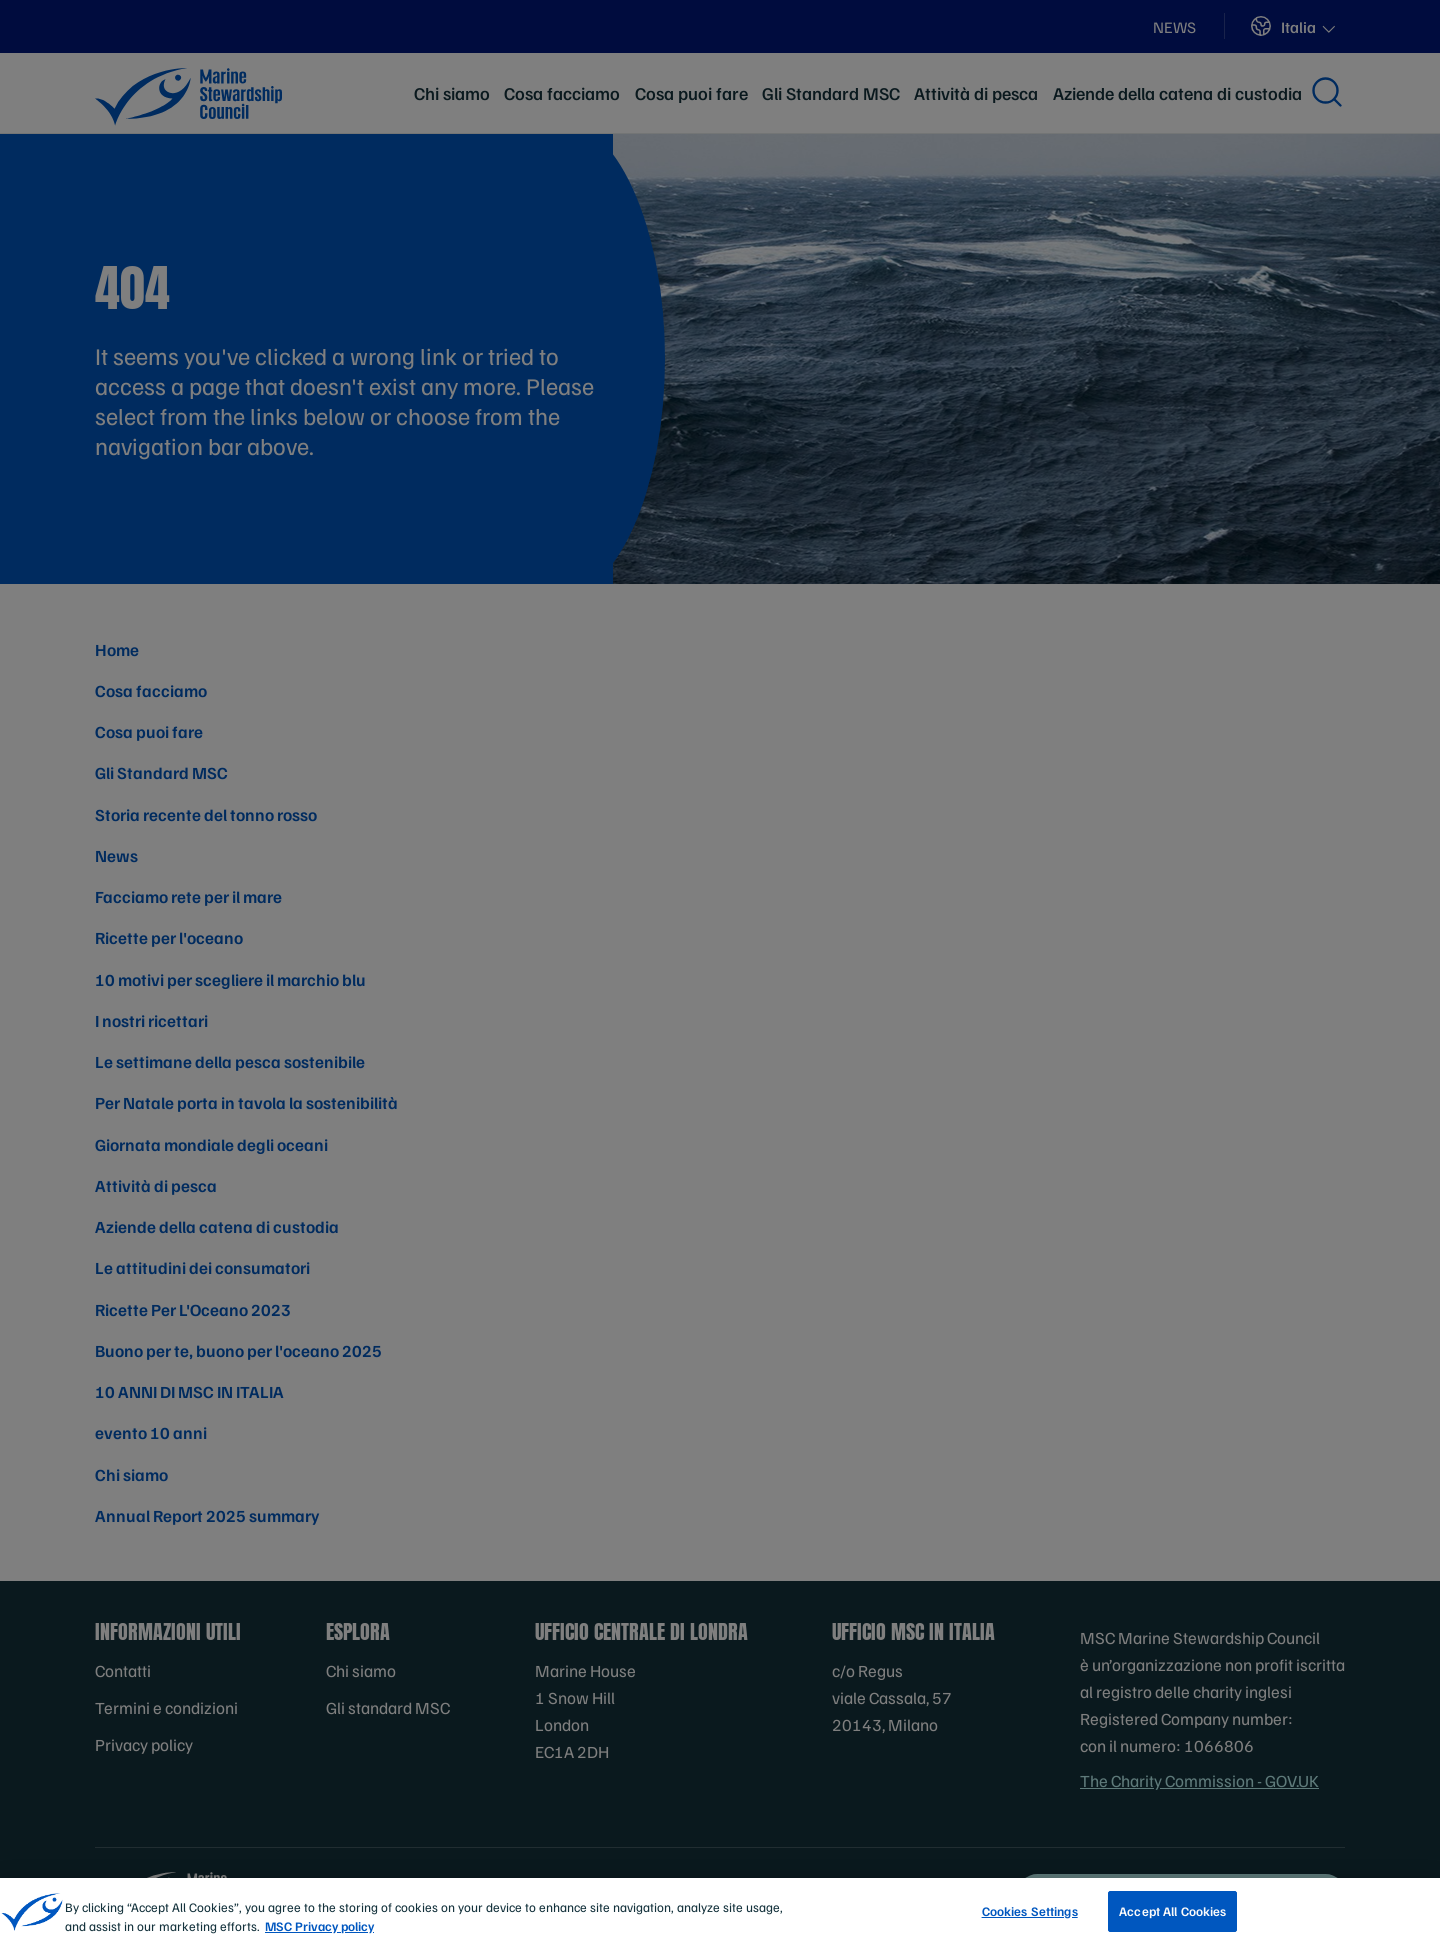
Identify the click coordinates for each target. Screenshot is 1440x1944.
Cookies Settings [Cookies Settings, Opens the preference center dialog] (1030, 1923)
